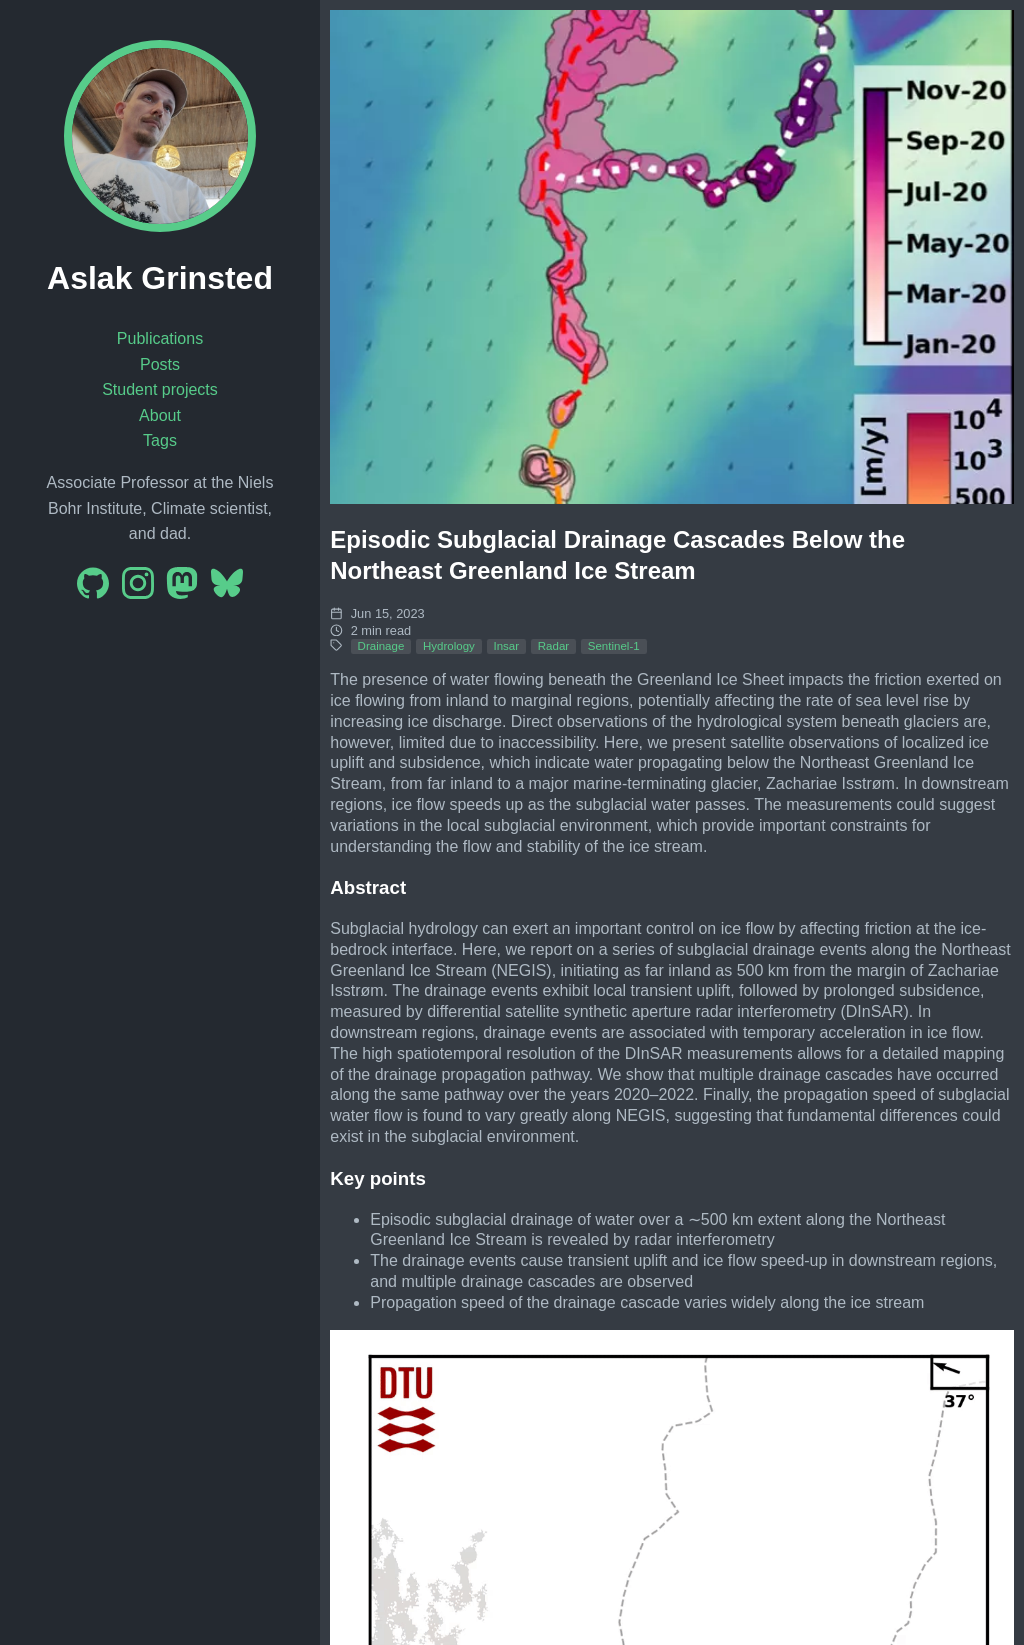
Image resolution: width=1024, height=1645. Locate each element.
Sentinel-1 (614, 646)
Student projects (160, 389)
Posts (160, 364)
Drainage (381, 646)
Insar (506, 646)
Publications (160, 338)
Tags (160, 440)
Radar (553, 646)
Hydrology (449, 646)
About (160, 415)
